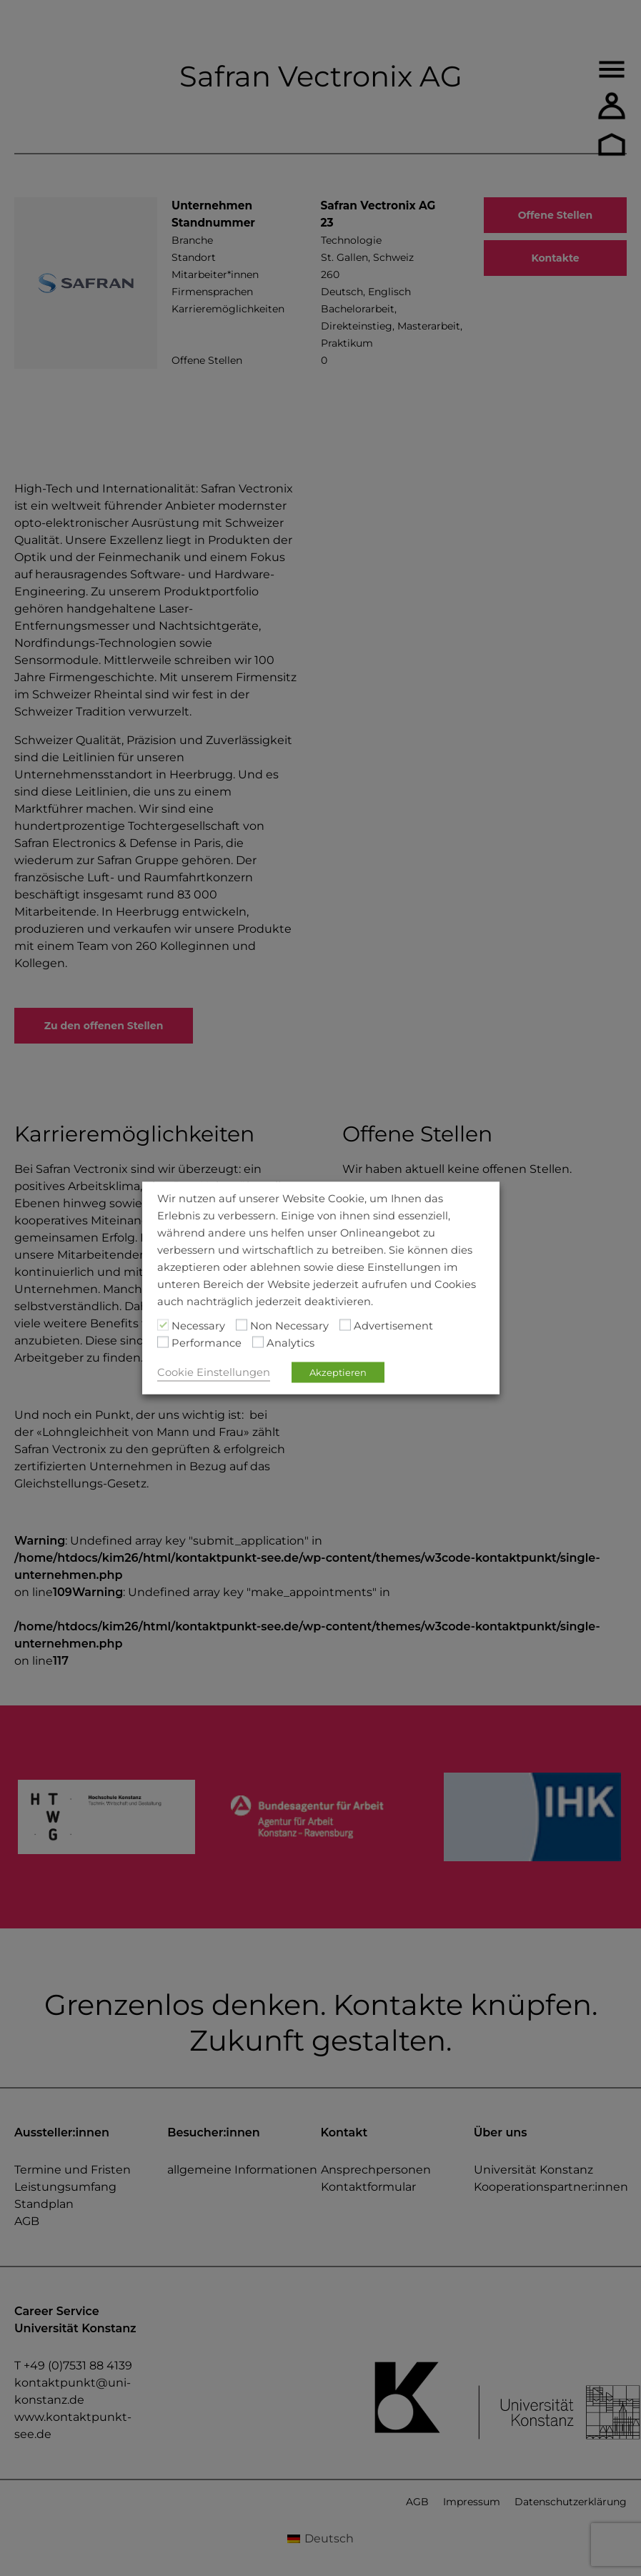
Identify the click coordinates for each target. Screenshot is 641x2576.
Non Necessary (289, 1325)
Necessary (198, 1325)
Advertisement (393, 1325)
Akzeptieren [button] (338, 1372)
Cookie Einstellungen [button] (213, 1372)
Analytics (290, 1343)
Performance (207, 1343)
